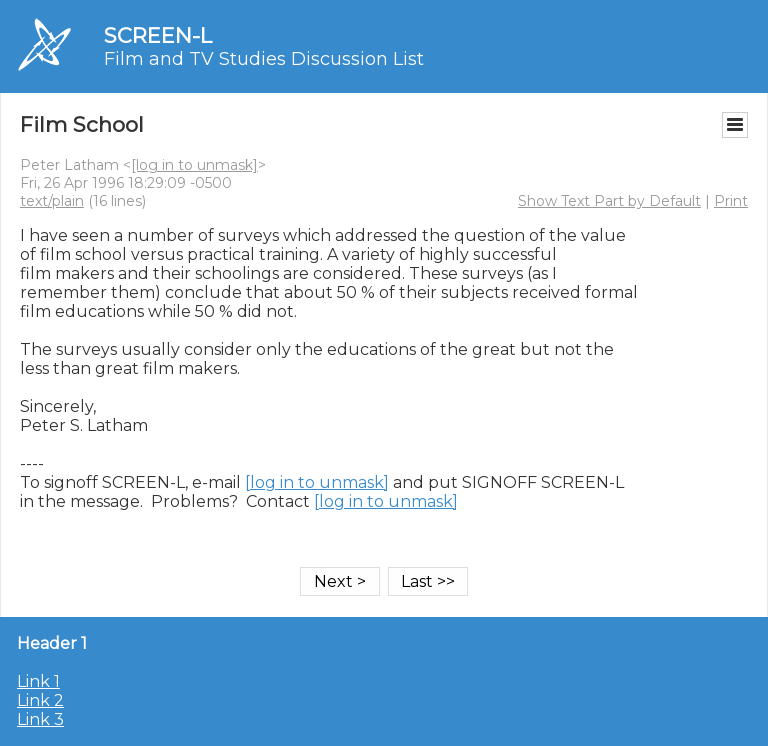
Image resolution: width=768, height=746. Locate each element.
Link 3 (40, 719)
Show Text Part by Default (609, 201)
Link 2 (40, 700)
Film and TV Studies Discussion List (264, 59)
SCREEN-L (158, 35)
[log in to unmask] (194, 165)
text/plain (52, 201)
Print (731, 201)
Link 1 (38, 681)
